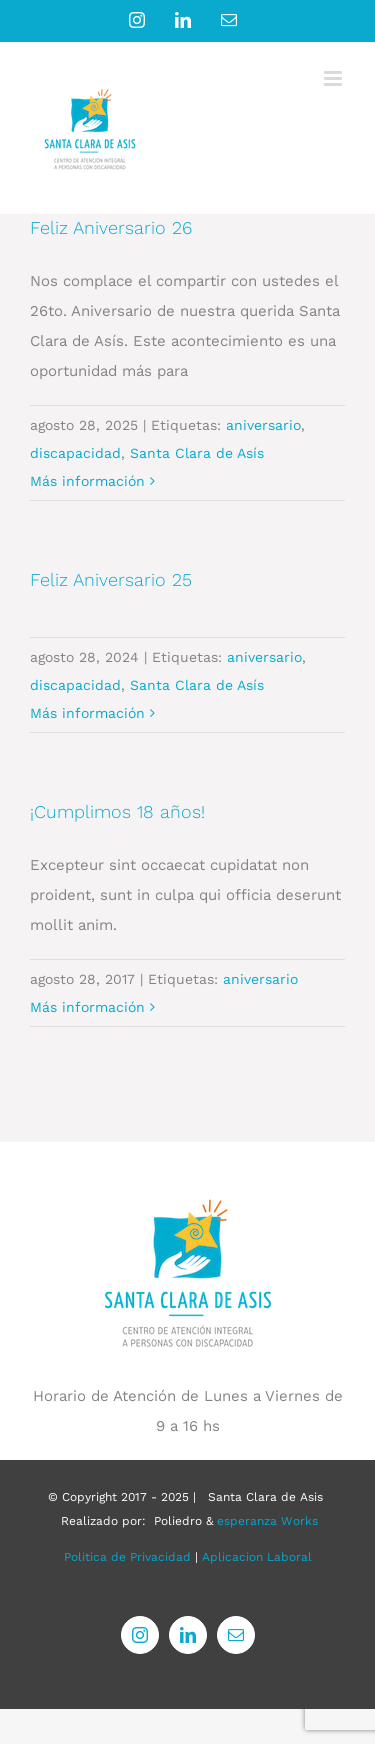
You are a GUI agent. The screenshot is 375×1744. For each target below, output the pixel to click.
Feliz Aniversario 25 (111, 579)
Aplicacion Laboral (257, 1557)
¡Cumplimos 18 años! (117, 811)
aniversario (263, 425)
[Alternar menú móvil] (334, 78)
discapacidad (75, 453)
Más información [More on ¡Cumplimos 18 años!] (87, 1007)
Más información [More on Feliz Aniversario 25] (87, 713)
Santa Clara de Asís (197, 453)
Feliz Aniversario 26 (111, 227)
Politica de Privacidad (127, 1557)
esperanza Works (267, 1521)
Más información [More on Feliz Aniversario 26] (87, 481)
